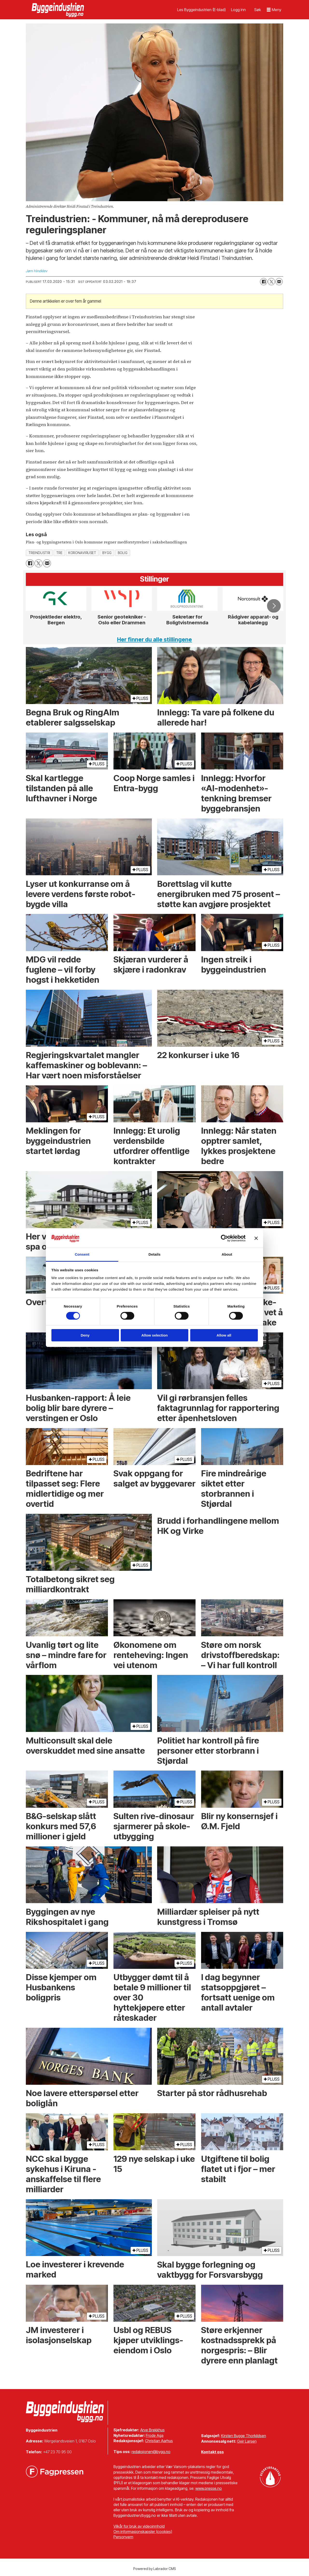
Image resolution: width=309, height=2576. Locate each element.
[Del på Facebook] (263, 281)
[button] (274, 605)
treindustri (39, 553)
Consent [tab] (82, 1254)
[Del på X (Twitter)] (271, 281)
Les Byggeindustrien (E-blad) (201, 9)
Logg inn (238, 9)
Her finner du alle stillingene (154, 639)
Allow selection (154, 1335)
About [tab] (227, 1254)
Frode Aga (154, 2435)
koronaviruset (82, 553)
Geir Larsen (247, 2441)
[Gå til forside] (58, 9)
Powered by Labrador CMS (154, 2569)
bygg (107, 553)
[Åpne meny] (274, 10)
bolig (123, 553)
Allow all (224, 1335)
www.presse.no (208, 2488)
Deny (85, 1335)
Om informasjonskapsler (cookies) (142, 2531)
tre (59, 553)
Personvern (123, 2536)
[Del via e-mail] (279, 281)
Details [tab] (154, 1254)
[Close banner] (256, 1238)
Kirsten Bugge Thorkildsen (243, 2435)
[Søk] (257, 9)
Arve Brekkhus (152, 2429)
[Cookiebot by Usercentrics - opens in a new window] (224, 1238)
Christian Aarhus (159, 2440)
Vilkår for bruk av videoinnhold (139, 2526)
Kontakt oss (212, 2451)
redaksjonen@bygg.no (151, 2451)
